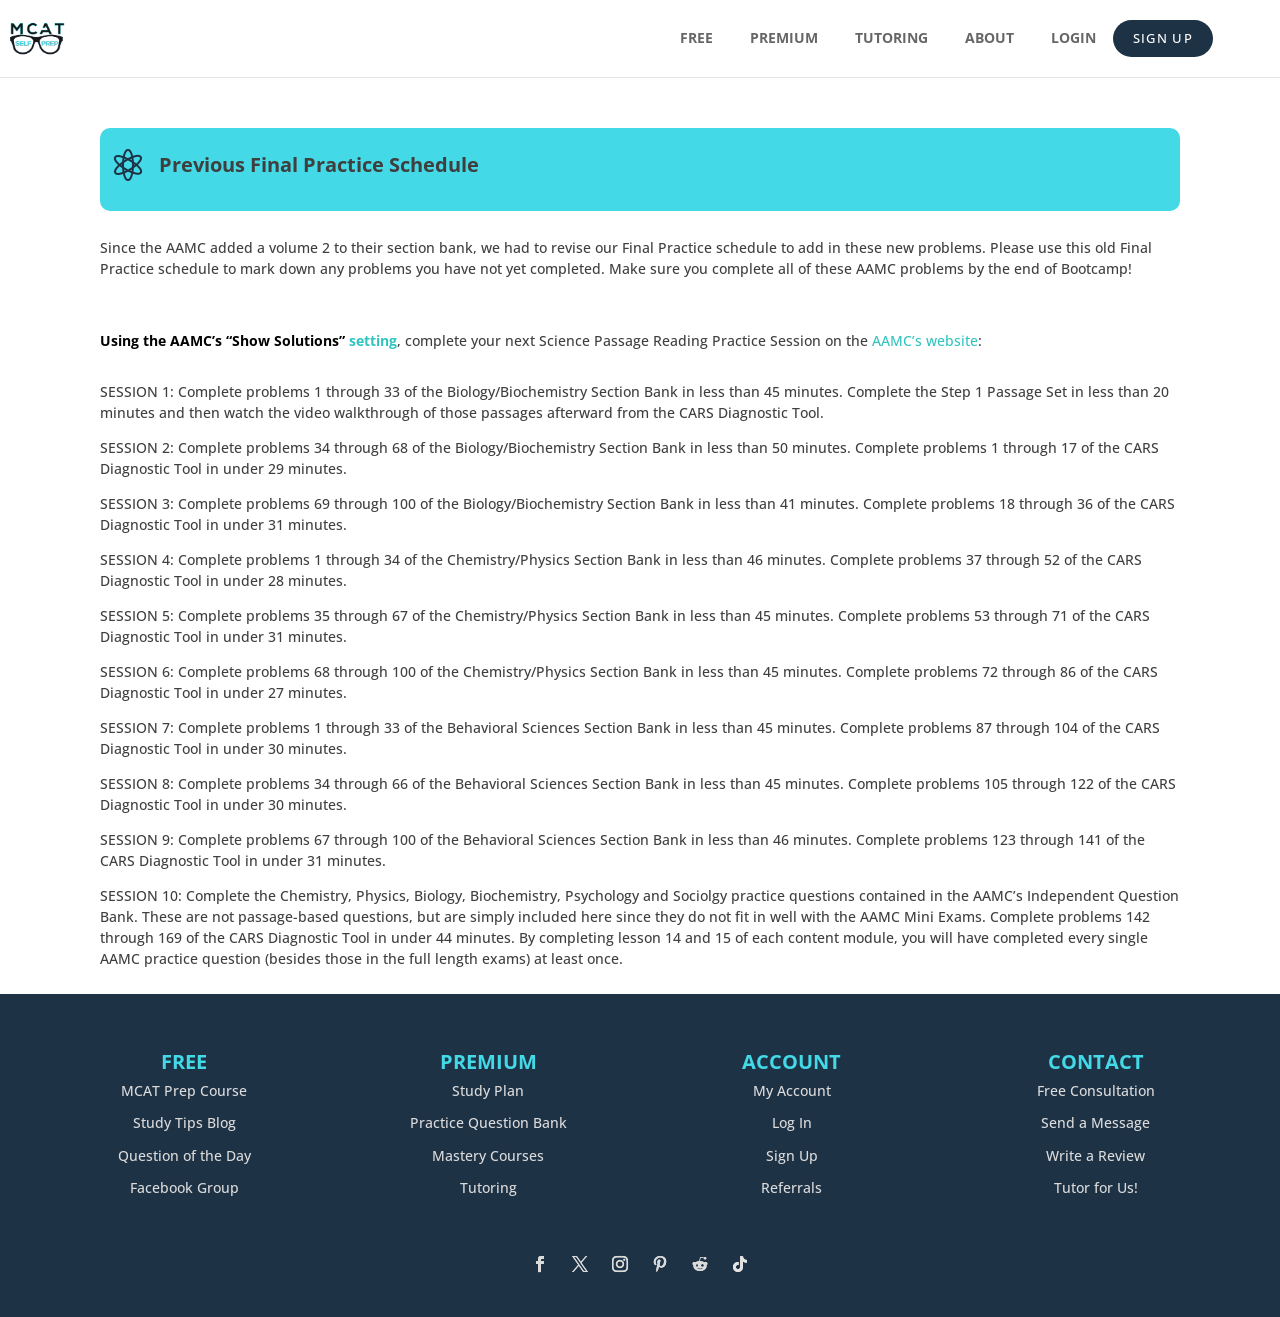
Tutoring (891, 39)
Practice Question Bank (488, 1122)
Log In (792, 1122)
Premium (784, 39)
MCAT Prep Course (184, 1090)
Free (696, 39)
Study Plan (488, 1090)
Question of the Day (184, 1155)
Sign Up (1163, 38)
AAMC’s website (925, 340)
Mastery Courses (488, 1155)
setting (248, 340)
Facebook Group (184, 1187)
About (989, 39)
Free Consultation (1096, 1090)
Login (1073, 39)
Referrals (791, 1187)
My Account (792, 1090)
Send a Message (1095, 1122)
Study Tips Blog (184, 1122)
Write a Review (1095, 1155)
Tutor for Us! (1096, 1187)
